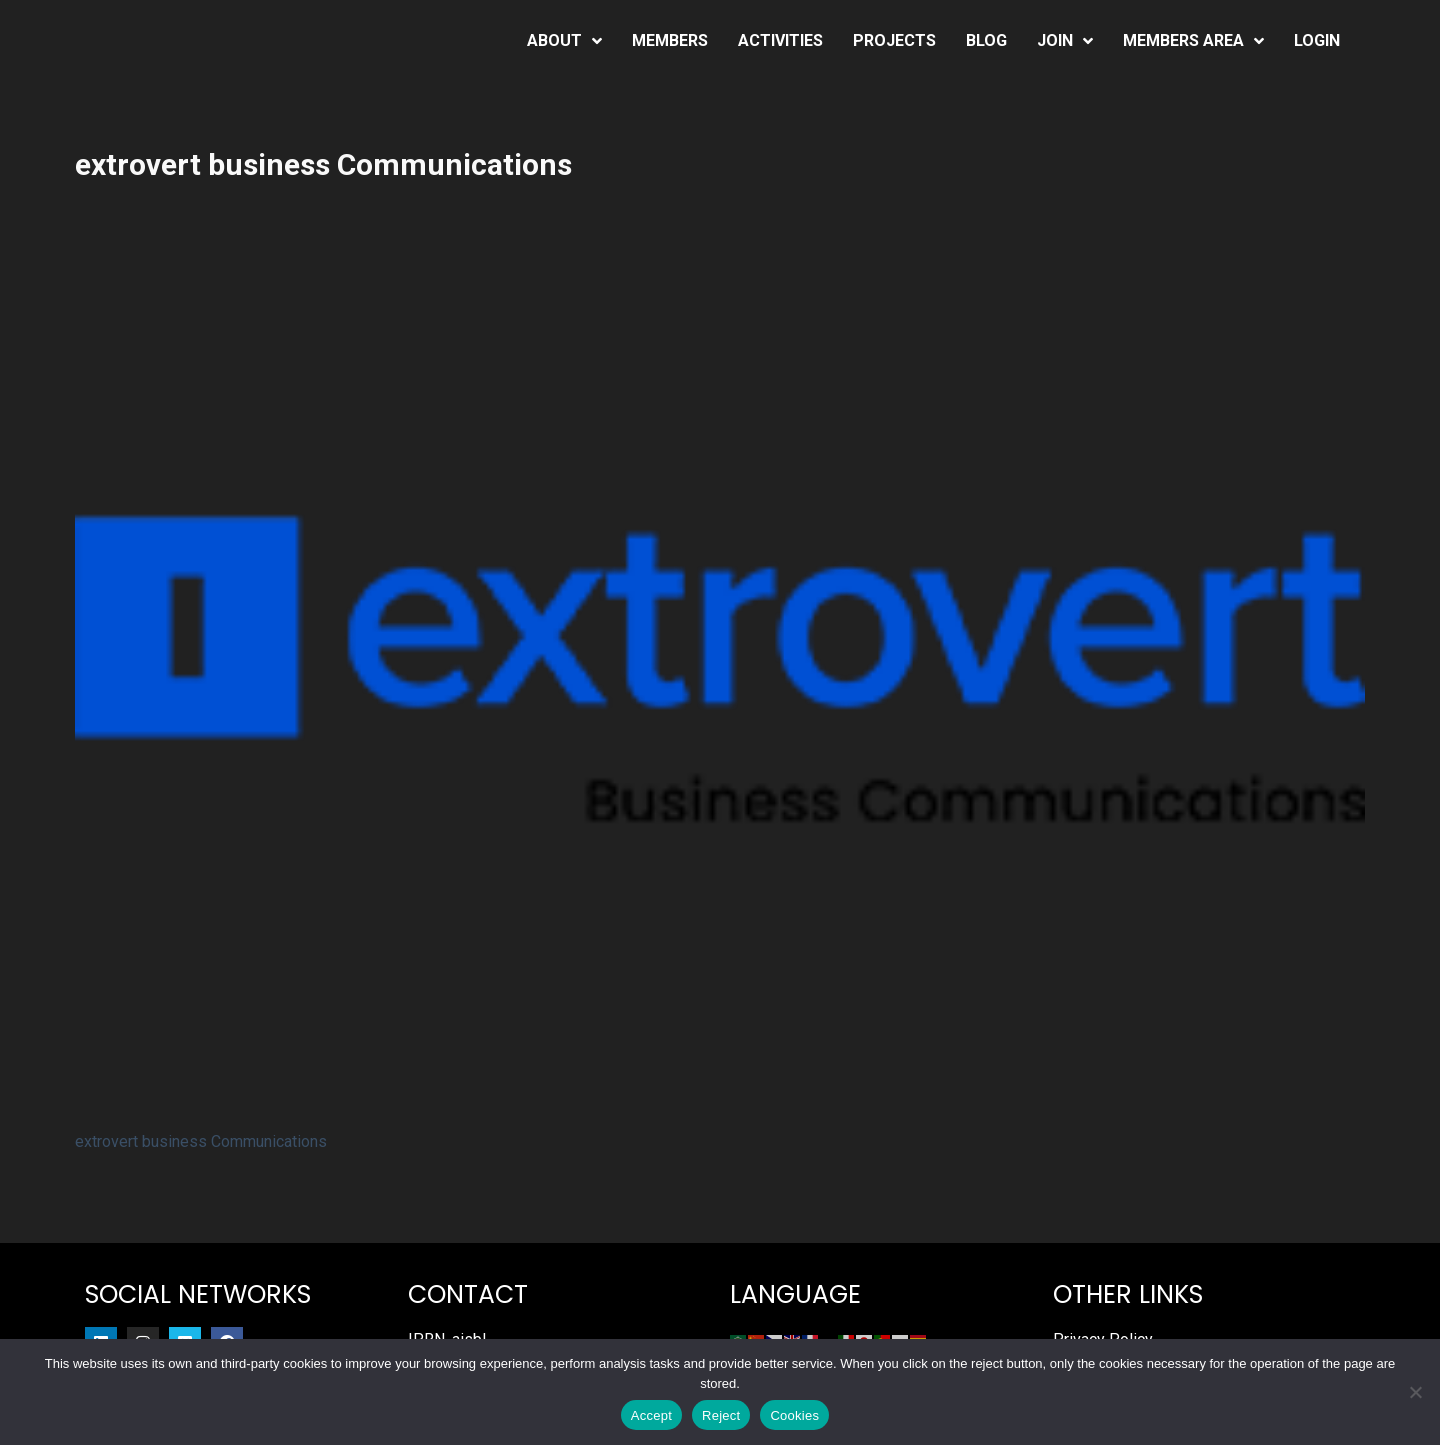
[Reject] (1415, 1392)
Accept (651, 1415)
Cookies (794, 1415)
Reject (721, 1415)
